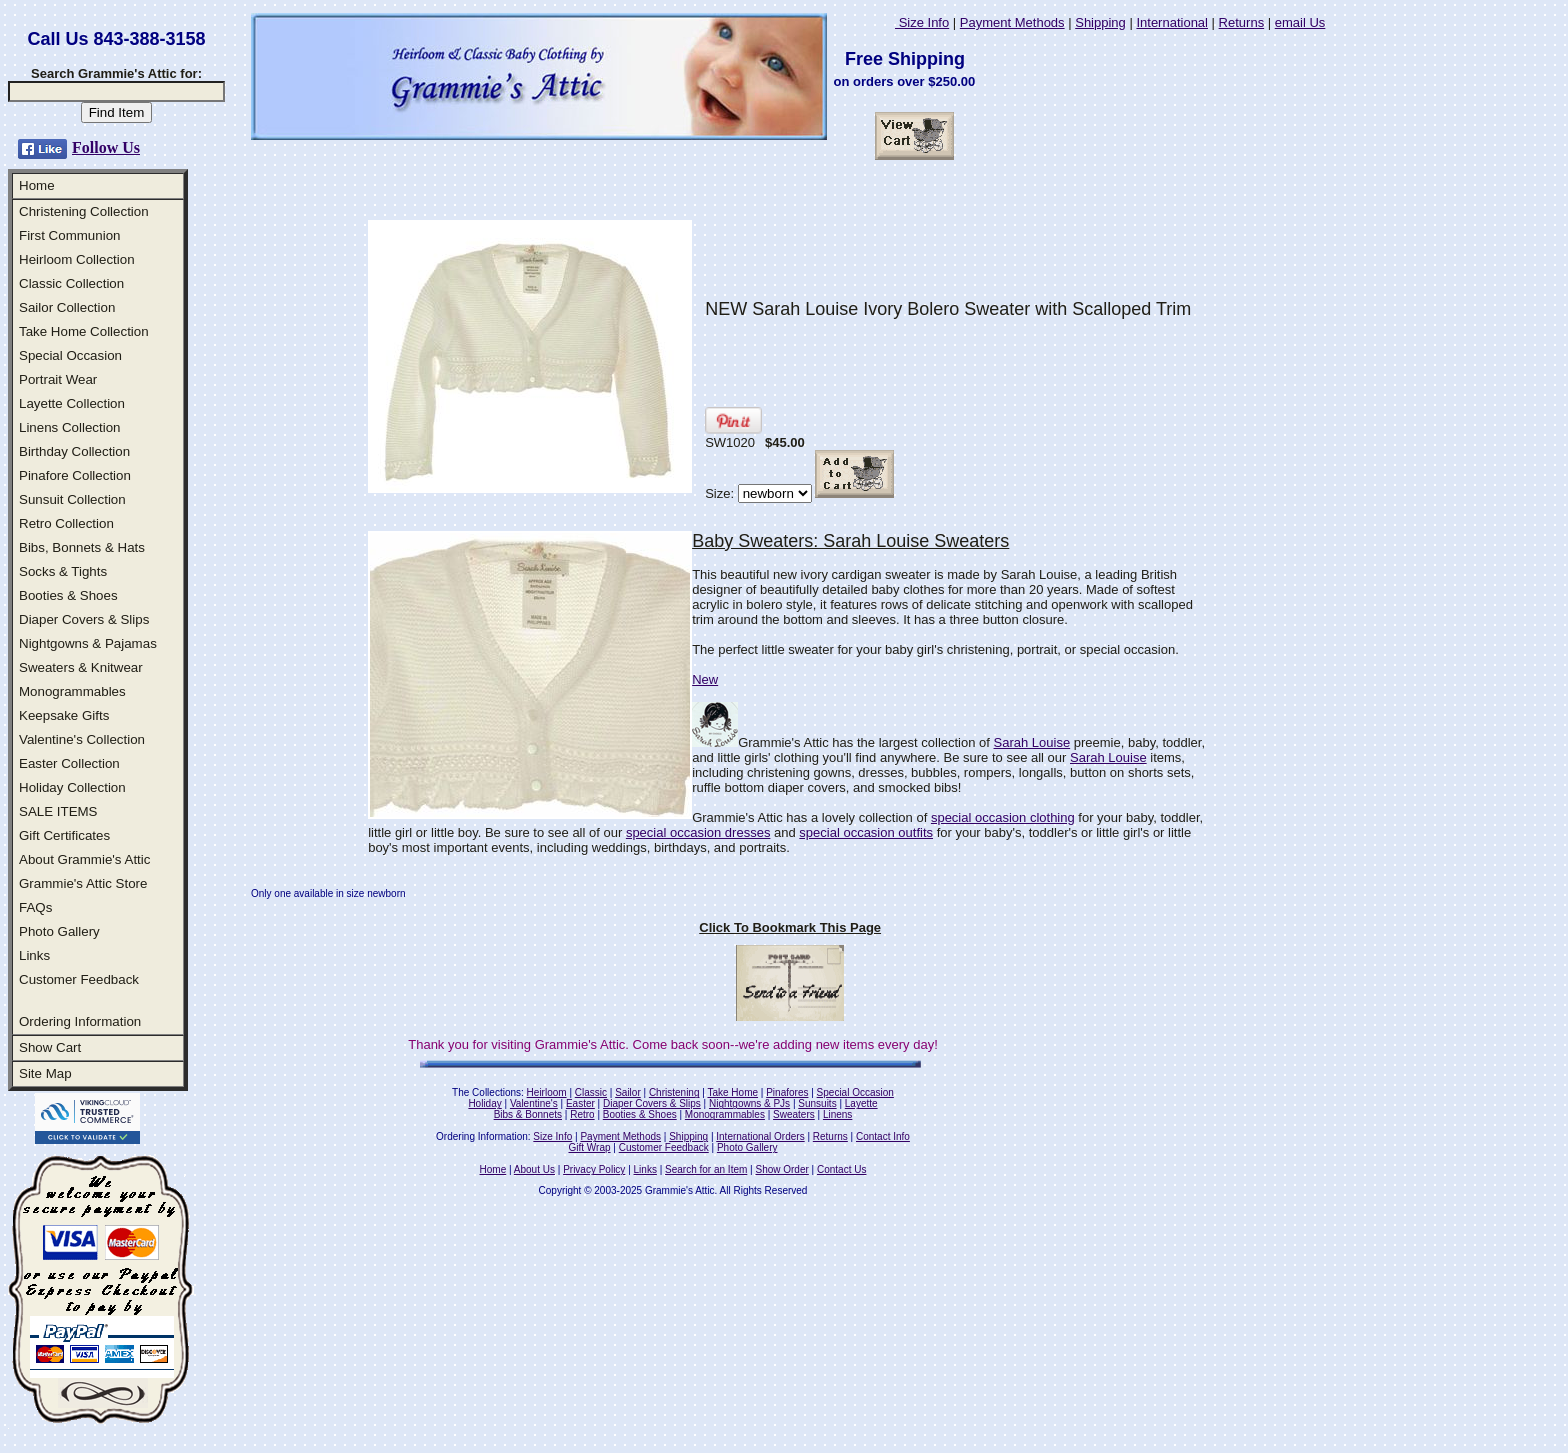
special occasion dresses (698, 832)
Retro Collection (66, 523)
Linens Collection (70, 427)
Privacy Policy (594, 1169)
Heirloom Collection (77, 259)
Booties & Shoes (68, 595)
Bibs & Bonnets (528, 1114)
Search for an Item (706, 1169)
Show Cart (50, 1047)
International (1172, 22)
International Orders (760, 1136)
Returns (1242, 22)
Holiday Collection (72, 787)
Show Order (781, 1169)
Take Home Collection (84, 331)
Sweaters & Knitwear (81, 667)
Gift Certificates (64, 835)
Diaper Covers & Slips (84, 619)
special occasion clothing (1003, 817)
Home (37, 185)
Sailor (628, 1092)
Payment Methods (1012, 22)
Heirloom (547, 1092)
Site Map (45, 1073)
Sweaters (794, 1114)
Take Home (732, 1092)
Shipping (1100, 22)
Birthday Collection (74, 451)
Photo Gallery (59, 931)
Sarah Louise (1032, 742)
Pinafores (787, 1092)
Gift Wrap (590, 1147)
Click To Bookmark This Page (790, 927)
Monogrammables (72, 691)
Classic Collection (71, 283)
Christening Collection (84, 211)
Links (34, 955)
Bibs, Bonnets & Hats (82, 547)
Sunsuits (817, 1103)
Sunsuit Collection (72, 499)
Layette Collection (72, 403)
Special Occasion (70, 355)
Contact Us (841, 1169)
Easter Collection (69, 763)
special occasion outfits (866, 832)
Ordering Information (80, 1021)
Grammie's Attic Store (83, 883)
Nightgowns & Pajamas (88, 643)
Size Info (922, 22)
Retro (582, 1114)
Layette (861, 1103)
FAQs (35, 907)
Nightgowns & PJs (749, 1103)
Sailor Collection (67, 307)
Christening (674, 1092)
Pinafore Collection (75, 475)
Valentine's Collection (82, 739)
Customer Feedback (79, 979)
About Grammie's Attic (84, 859)
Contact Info (883, 1136)
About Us (534, 1169)
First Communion (69, 235)
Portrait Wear (58, 379)
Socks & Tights (63, 571)
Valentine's (534, 1103)
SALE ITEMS (58, 811)
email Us (1300, 22)
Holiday (484, 1103)
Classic (591, 1092)
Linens (837, 1114)
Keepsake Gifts (64, 715)
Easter (580, 1103)
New (705, 679)
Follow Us (106, 147)
